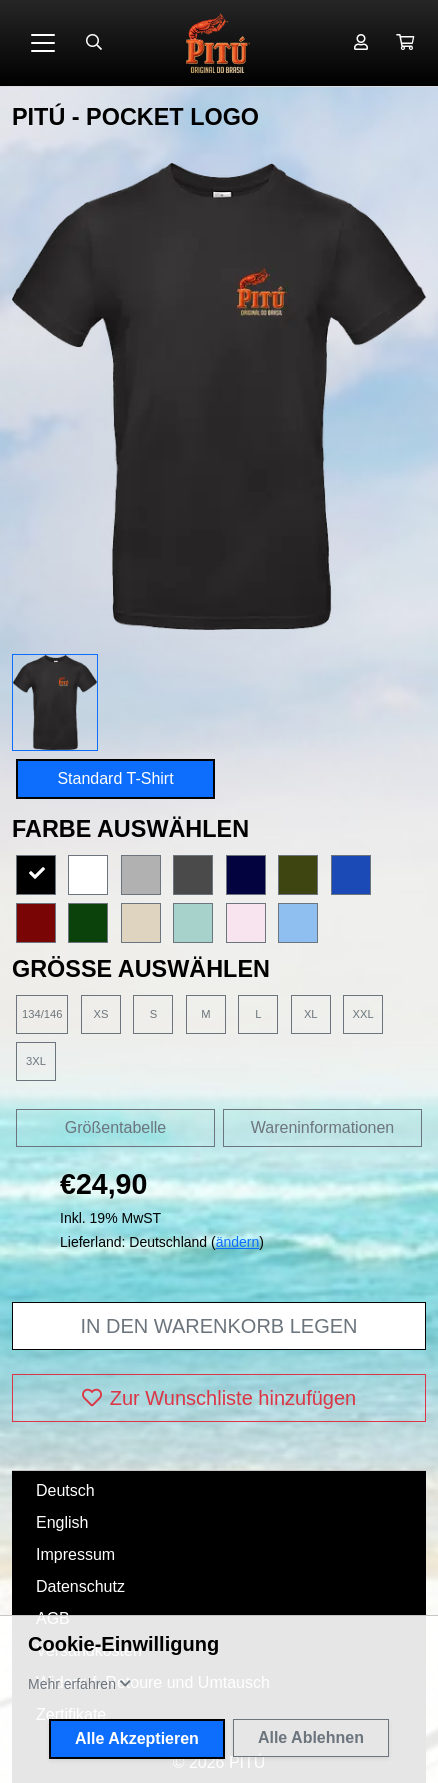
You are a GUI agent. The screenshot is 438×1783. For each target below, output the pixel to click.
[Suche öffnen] (94, 43)
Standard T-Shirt (115, 778)
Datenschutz (80, 1586)
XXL (363, 1014)
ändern (238, 1242)
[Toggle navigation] (43, 43)
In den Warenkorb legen (218, 1326)
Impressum (75, 1554)
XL (311, 1014)
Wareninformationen (322, 1127)
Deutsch (65, 1490)
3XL (36, 1061)
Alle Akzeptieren (137, 1738)
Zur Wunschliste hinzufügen (219, 1398)
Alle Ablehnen (311, 1737)
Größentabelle (115, 1127)
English (62, 1522)
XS (100, 1014)
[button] (405, 43)
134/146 (42, 1014)
